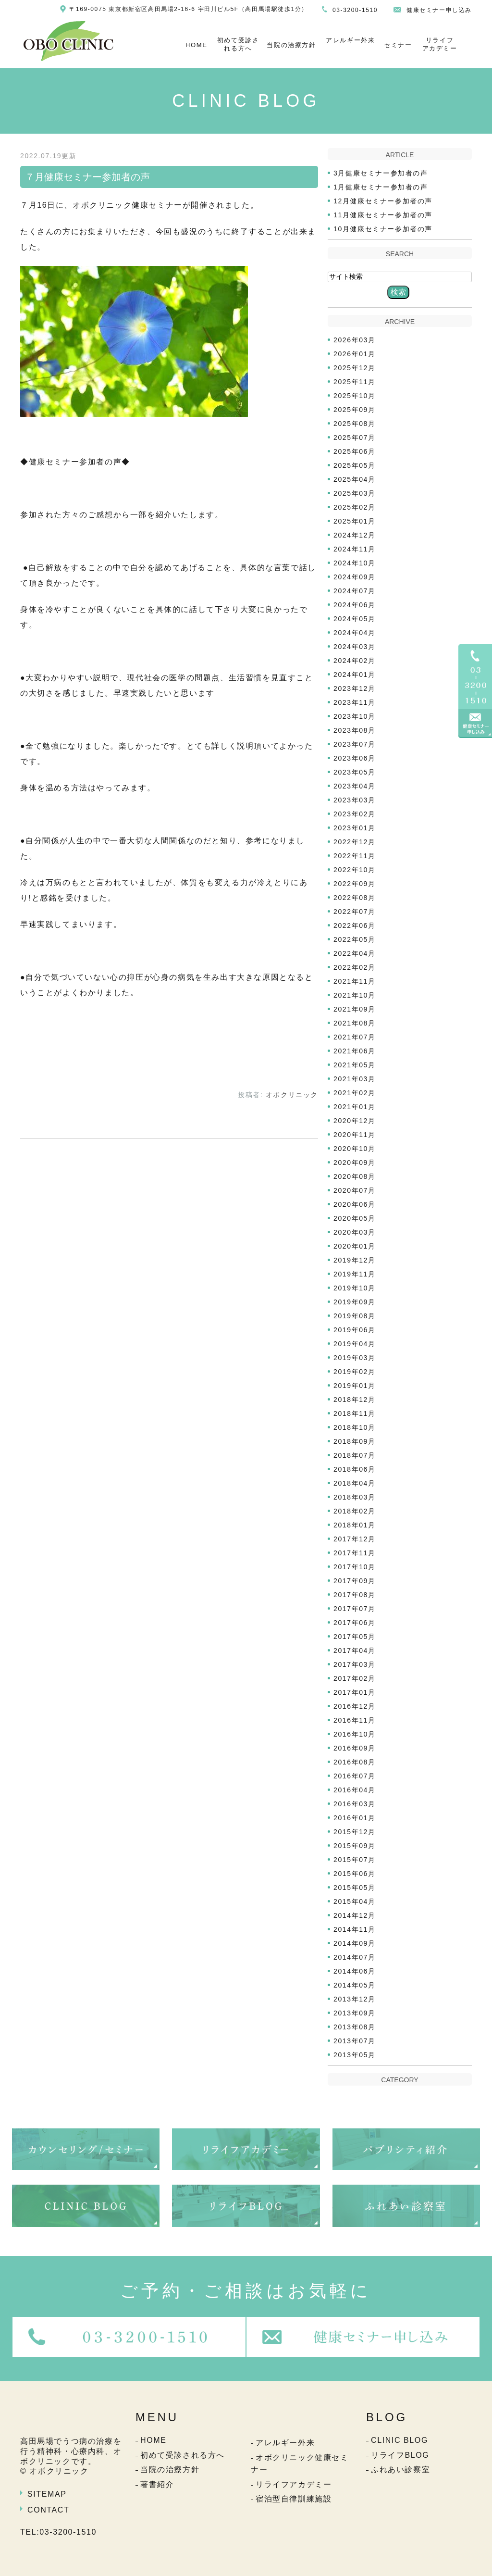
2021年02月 (354, 1093)
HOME (196, 45)
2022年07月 (354, 911)
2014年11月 (354, 1929)
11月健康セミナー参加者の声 (382, 215)
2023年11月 (354, 702)
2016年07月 (354, 1776)
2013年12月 (354, 1999)
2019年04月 (354, 1344)
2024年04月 (354, 633)
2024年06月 (354, 605)
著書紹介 (157, 2484)
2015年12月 (354, 1832)
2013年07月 (354, 2041)
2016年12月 (354, 1706)
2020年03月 (354, 1232)
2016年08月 (354, 1762)
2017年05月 (354, 1636)
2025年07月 (354, 437)
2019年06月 (354, 1330)
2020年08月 (354, 1176)
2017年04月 (354, 1650)
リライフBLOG (400, 2455)
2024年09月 (354, 577)
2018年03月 (354, 1497)
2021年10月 (354, 995)
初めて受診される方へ (238, 44)
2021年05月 (354, 1065)
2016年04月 (354, 1790)
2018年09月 (354, 1441)
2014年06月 (354, 1971)
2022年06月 (354, 925)
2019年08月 (354, 1316)
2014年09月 (354, 1943)
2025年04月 (354, 479)
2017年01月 (354, 1692)
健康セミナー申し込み (439, 10)
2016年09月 (354, 1748)
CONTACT (48, 2510)
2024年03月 (354, 646)
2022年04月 (354, 953)
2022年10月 (354, 870)
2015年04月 (354, 1901)
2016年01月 (354, 1818)
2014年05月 (354, 1985)
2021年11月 (354, 981)
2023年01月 (354, 828)
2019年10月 (354, 1288)
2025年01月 (354, 521)
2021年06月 (354, 1051)
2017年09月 (354, 1581)
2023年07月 (354, 744)
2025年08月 (354, 423)
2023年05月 (354, 772)
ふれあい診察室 (400, 2469)
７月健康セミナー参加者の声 (87, 177)
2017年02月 (354, 1678)
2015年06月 (354, 1873)
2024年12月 (354, 535)
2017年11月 (354, 1553)
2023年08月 (354, 730)
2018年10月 (354, 1427)
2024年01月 (354, 674)
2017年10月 (354, 1567)
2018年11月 (354, 1413)
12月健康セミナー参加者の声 (382, 201)
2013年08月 (354, 2027)
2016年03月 (354, 1804)
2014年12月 (354, 1915)
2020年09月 (354, 1162)
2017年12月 (354, 1539)
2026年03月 (354, 340)
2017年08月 (354, 1595)
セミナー (398, 45)
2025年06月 (354, 451)
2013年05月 (354, 2055)
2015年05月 (354, 1887)
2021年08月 (354, 1023)
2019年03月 (354, 1358)
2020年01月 (354, 1246)
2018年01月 (354, 1525)
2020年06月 (354, 1204)
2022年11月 (354, 856)
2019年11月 (354, 1274)
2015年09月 (354, 1846)
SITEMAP (46, 2494)
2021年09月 (354, 1009)
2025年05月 (354, 465)
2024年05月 (354, 619)
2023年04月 (354, 786)
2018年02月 (354, 1511)
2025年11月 (354, 382)
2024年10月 (354, 563)
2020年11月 (354, 1134)
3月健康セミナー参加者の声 (380, 173)
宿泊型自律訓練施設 (294, 2499)
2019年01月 (354, 1385)
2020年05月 (354, 1218)
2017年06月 (354, 1622)
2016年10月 (354, 1734)
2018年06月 (354, 1469)
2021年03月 (354, 1079)
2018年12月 (354, 1399)
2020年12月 (354, 1121)
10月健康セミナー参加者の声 (382, 229)
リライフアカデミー (439, 44)
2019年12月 (354, 1260)
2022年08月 (354, 897)
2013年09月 (354, 2013)
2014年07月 (354, 1957)
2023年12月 (354, 688)
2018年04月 (354, 1483)
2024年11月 (354, 549)
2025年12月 (354, 368)
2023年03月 (354, 800)
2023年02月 (354, 814)
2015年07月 (354, 1859)
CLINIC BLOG (399, 2440)
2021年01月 (354, 1107)
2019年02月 (354, 1372)
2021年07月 (354, 1037)
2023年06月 (354, 758)
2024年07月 (354, 591)
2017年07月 (354, 1609)
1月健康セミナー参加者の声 (380, 187)
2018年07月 (354, 1455)
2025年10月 (354, 396)
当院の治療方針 (291, 45)
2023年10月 (354, 716)
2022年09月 (354, 884)
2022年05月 (354, 939)
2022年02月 (354, 967)
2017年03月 (354, 1664)
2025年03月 (354, 493)
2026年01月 (354, 354)
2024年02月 (354, 660)
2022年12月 (354, 842)
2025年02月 (354, 507)
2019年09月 (354, 1302)
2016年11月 (354, 1720)
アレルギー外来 (350, 40)
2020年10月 (354, 1148)
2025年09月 (354, 409)
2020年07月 (354, 1190)
